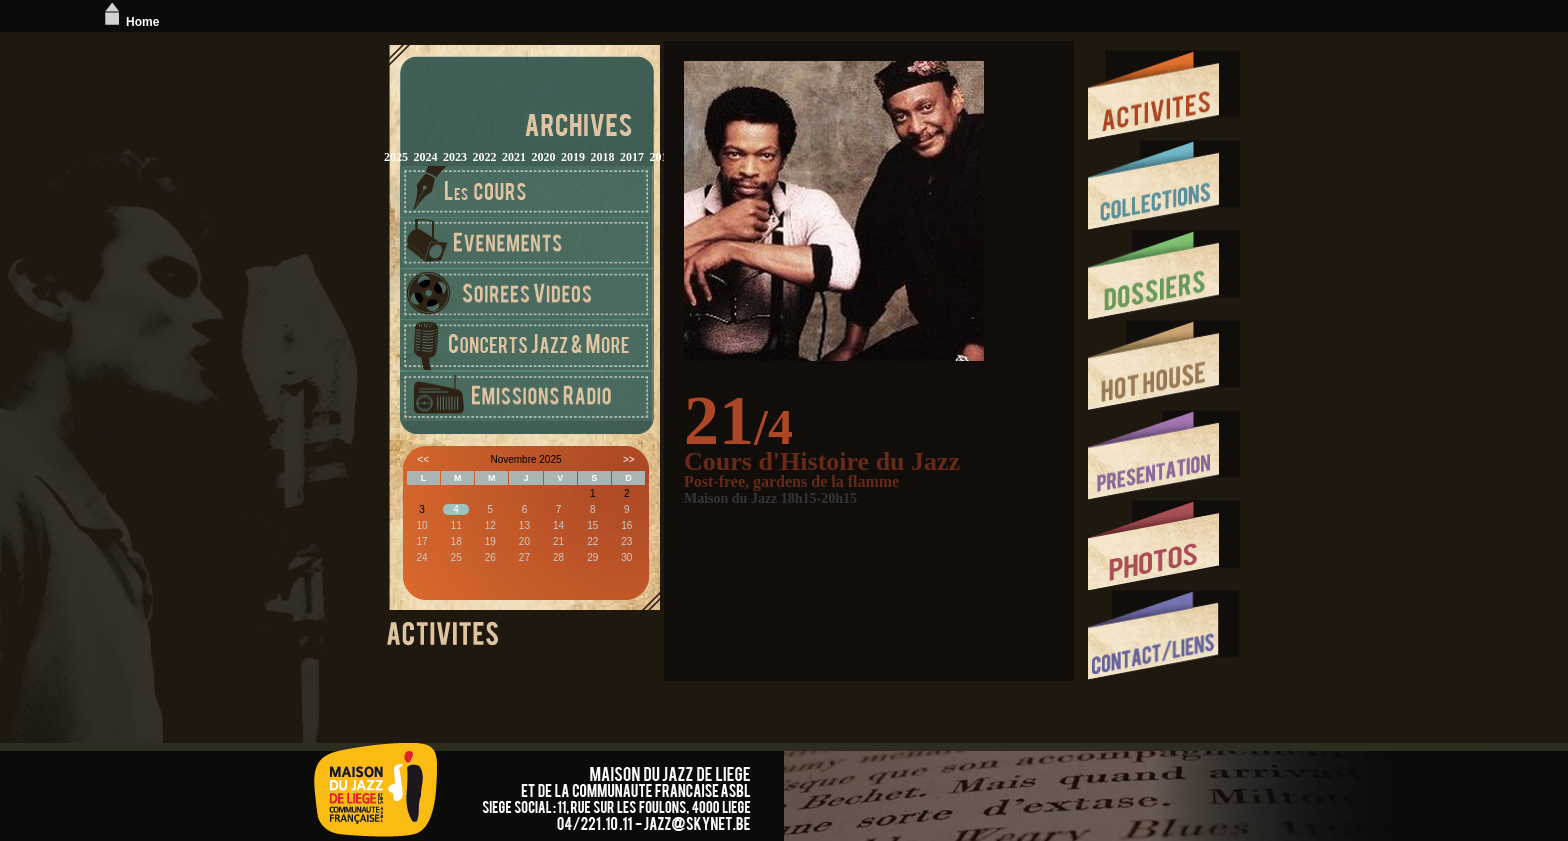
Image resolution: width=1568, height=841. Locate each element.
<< (423, 459)
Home (129, 22)
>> (629, 459)
